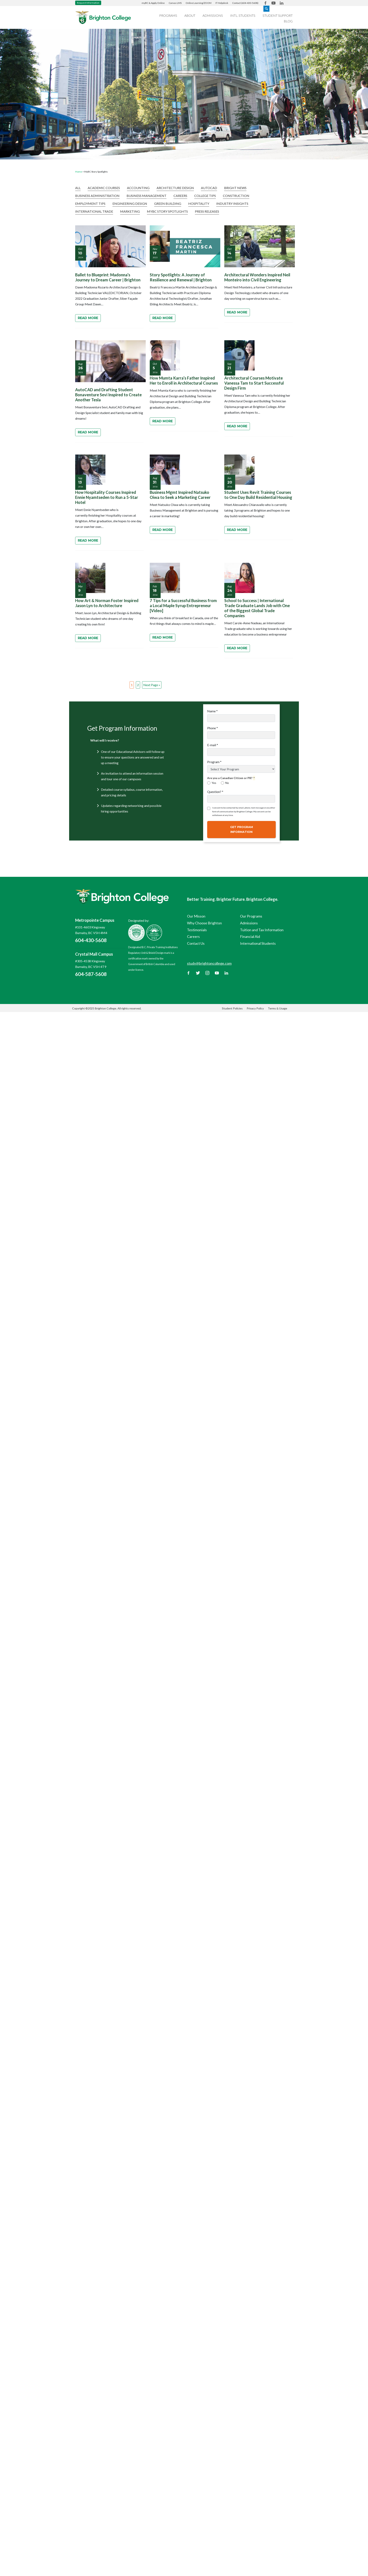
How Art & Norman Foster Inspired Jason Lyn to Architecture (106, 603)
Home (78, 171)
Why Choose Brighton (204, 923)
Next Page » (151, 685)
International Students (258, 943)
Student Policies (232, 1008)
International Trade (94, 211)
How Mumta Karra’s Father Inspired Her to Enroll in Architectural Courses (184, 380)
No (225, 782)
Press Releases (207, 211)
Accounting (138, 188)
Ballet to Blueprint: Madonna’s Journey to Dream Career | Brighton (107, 277)
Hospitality (198, 203)
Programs (168, 15)
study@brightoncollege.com (209, 963)
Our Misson (196, 916)
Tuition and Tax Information (262, 930)
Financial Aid (250, 936)
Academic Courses (104, 188)
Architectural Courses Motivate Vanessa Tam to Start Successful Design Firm (254, 383)
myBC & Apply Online (153, 2)
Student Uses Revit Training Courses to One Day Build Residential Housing (258, 495)
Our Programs (251, 916)
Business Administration (97, 196)
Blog (288, 21)
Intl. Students (242, 15)
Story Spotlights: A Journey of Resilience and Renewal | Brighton (181, 277)
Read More (88, 318)
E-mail (212, 745)
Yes (211, 782)
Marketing (130, 211)
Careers (180, 196)
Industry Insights (232, 203)
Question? (215, 792)
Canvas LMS (175, 2)
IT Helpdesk (221, 2)
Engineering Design (129, 203)
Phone (212, 728)
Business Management (146, 196)
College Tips (205, 196)
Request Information (88, 2)
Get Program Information (241, 829)
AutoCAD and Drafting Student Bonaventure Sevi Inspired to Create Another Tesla (108, 394)
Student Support (278, 15)
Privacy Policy (255, 1008)
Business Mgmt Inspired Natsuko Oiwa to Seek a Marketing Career (180, 495)
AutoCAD (209, 188)
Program (214, 762)
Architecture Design (175, 188)
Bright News (235, 188)
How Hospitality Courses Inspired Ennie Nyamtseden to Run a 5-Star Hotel (106, 497)
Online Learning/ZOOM (198, 2)
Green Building (167, 203)
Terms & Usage (277, 1008)
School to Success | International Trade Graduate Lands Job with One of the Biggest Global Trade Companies (257, 608)
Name (212, 711)
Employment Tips (90, 203)
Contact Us (196, 943)
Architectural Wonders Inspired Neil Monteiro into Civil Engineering (257, 277)
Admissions (213, 15)
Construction (236, 196)
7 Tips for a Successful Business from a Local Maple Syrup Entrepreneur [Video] (183, 605)
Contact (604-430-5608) (245, 2)
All (78, 188)
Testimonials (197, 930)
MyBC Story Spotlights (167, 211)
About (189, 15)
